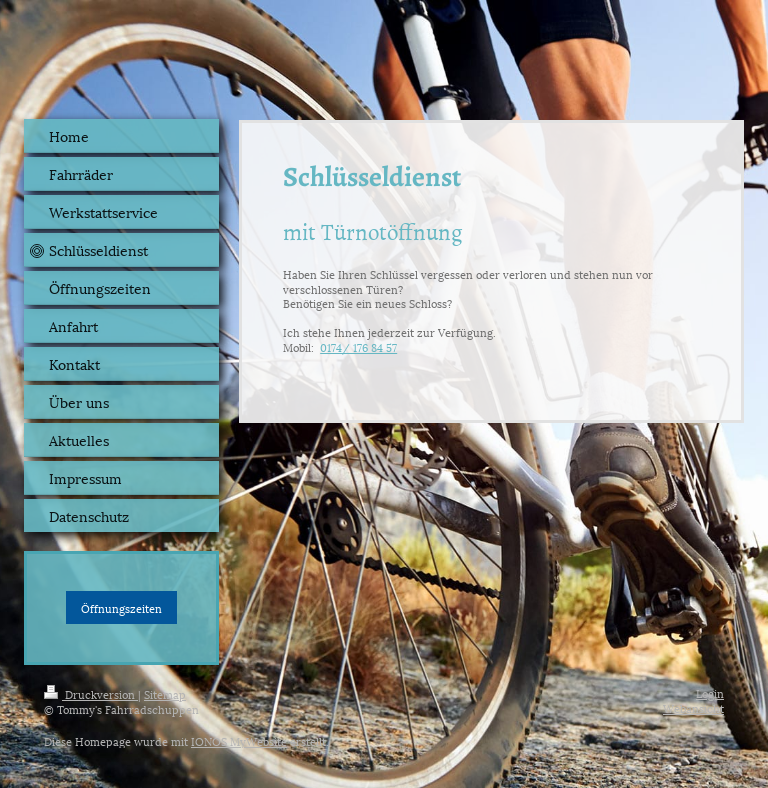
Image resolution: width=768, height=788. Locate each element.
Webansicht (693, 707)
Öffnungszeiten (121, 607)
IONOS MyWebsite (239, 740)
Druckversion (91, 693)
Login (710, 692)
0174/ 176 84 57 (358, 346)
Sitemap (165, 693)
